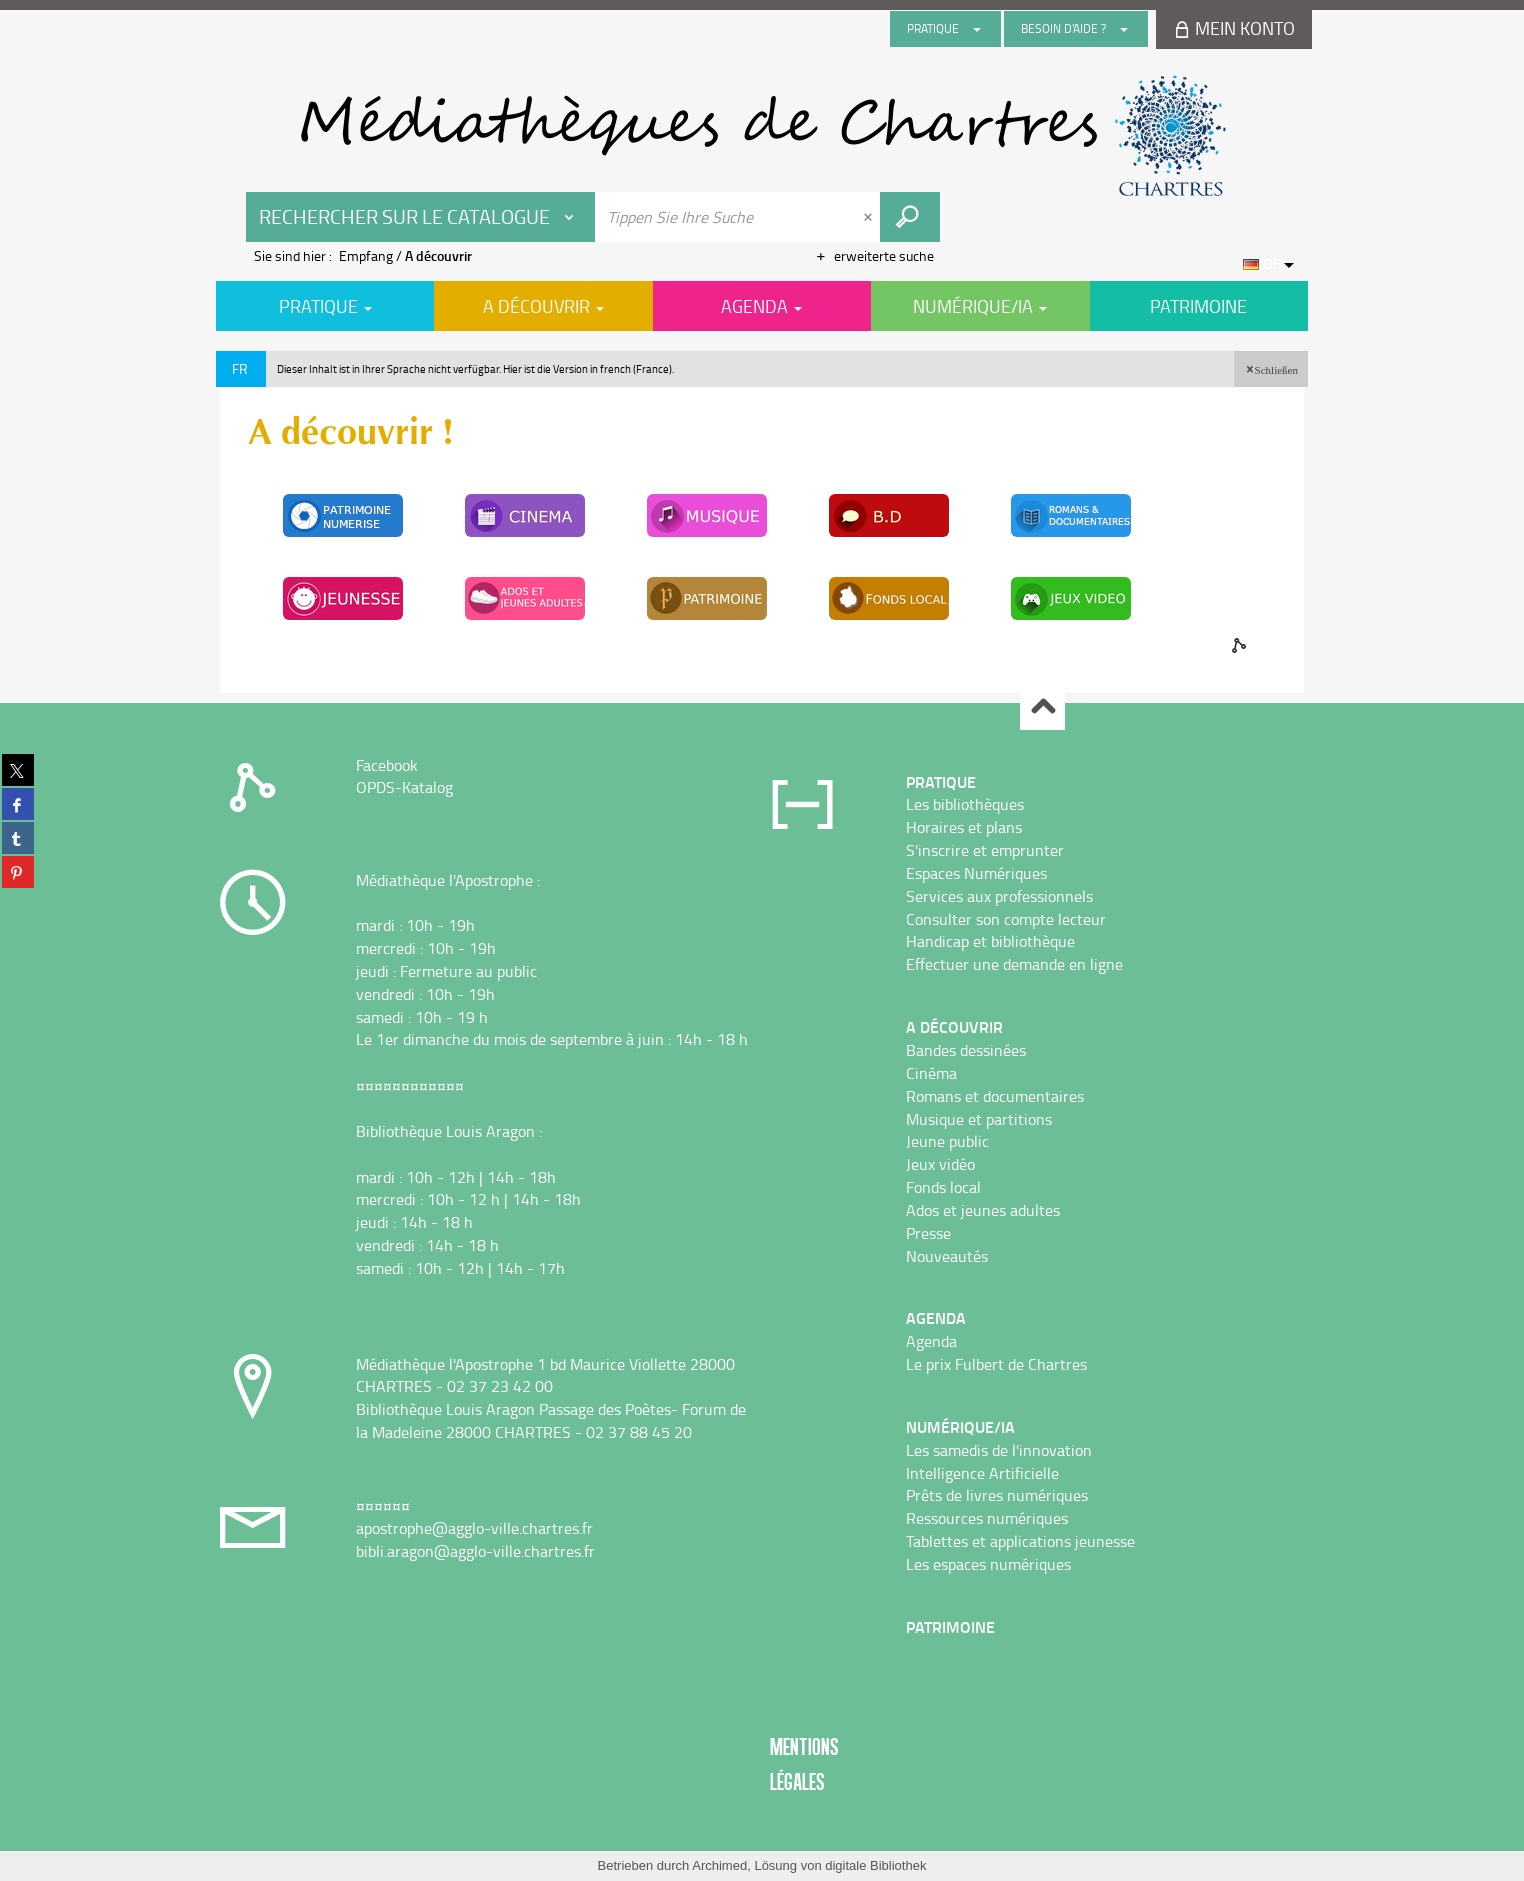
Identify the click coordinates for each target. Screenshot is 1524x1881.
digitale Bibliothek (875, 1865)
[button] (1271, 369)
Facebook (387, 765)
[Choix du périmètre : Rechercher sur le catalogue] (421, 217)
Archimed (719, 1865)
